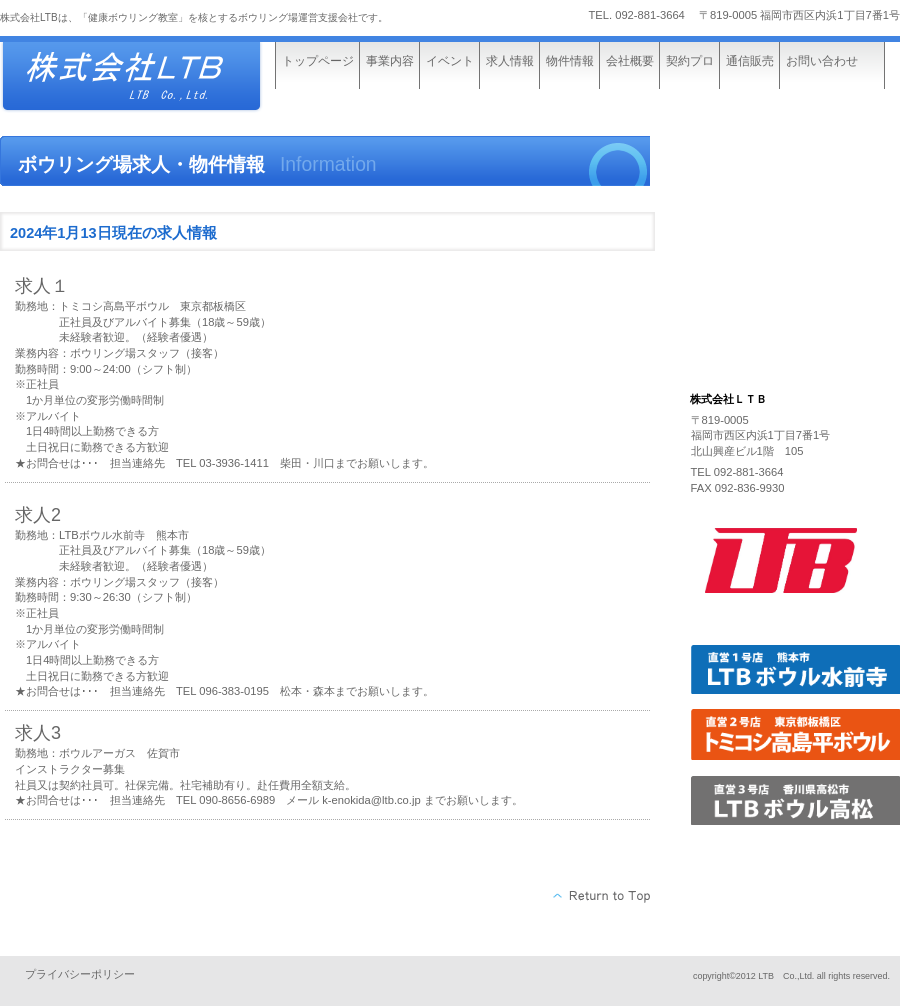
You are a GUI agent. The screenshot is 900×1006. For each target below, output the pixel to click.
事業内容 (390, 61)
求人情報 (510, 61)
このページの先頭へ (602, 896)
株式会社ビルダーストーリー (150, 77)
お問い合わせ (822, 61)
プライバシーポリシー (80, 974)
